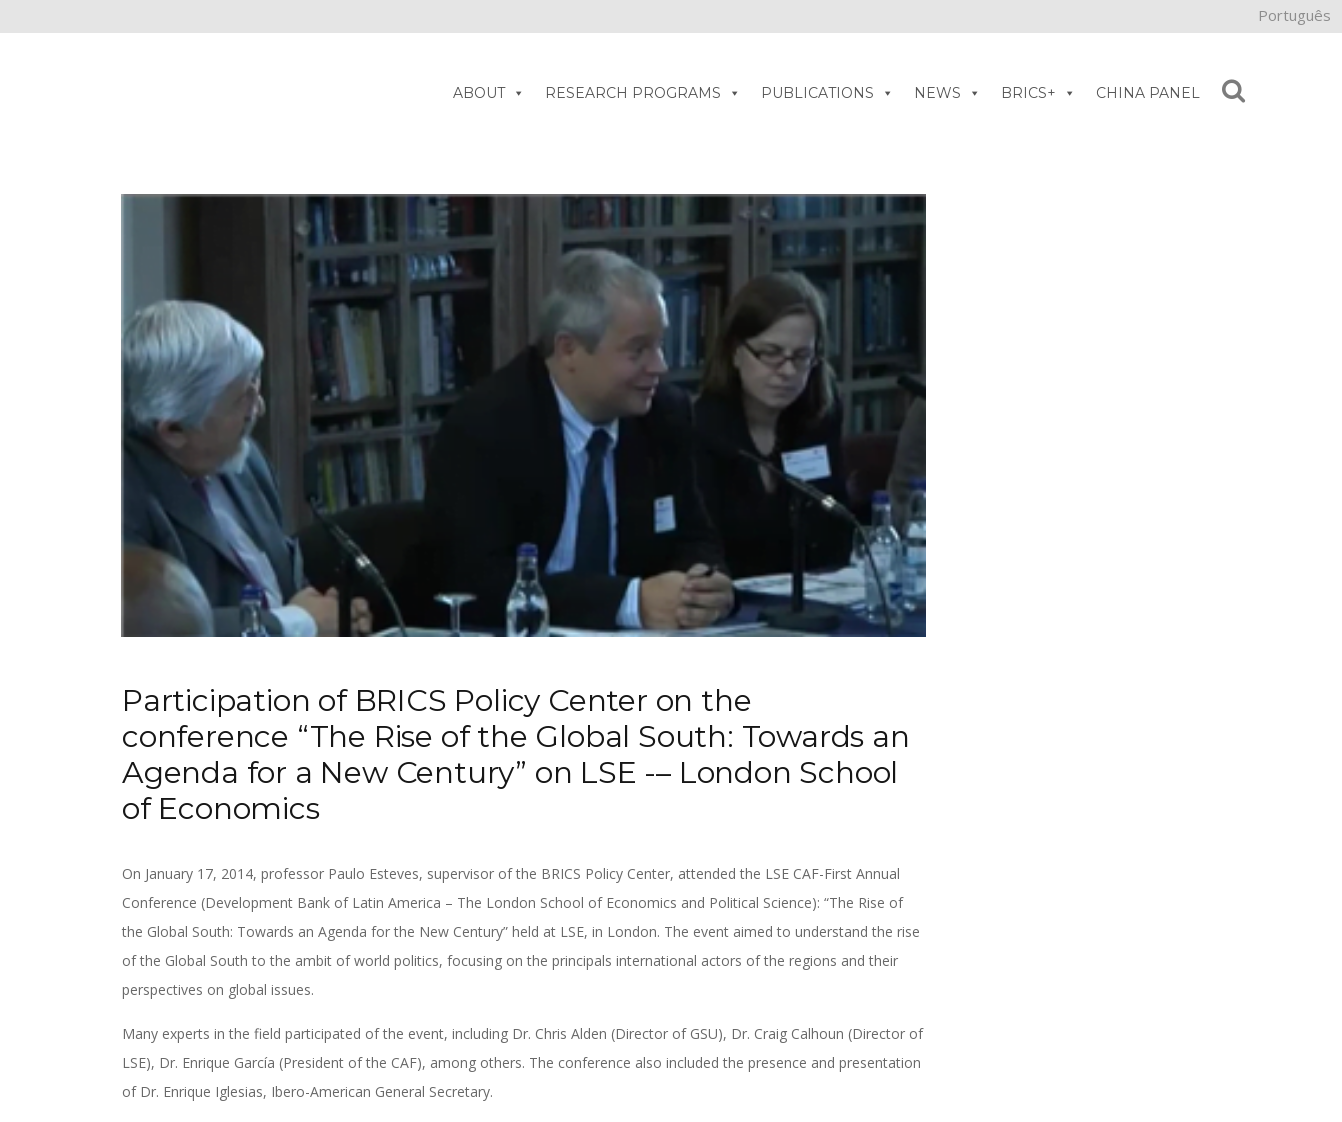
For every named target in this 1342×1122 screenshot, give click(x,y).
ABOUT (489, 93)
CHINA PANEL (1148, 93)
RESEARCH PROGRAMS (643, 93)
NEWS (947, 93)
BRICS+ (1038, 93)
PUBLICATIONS (827, 93)
